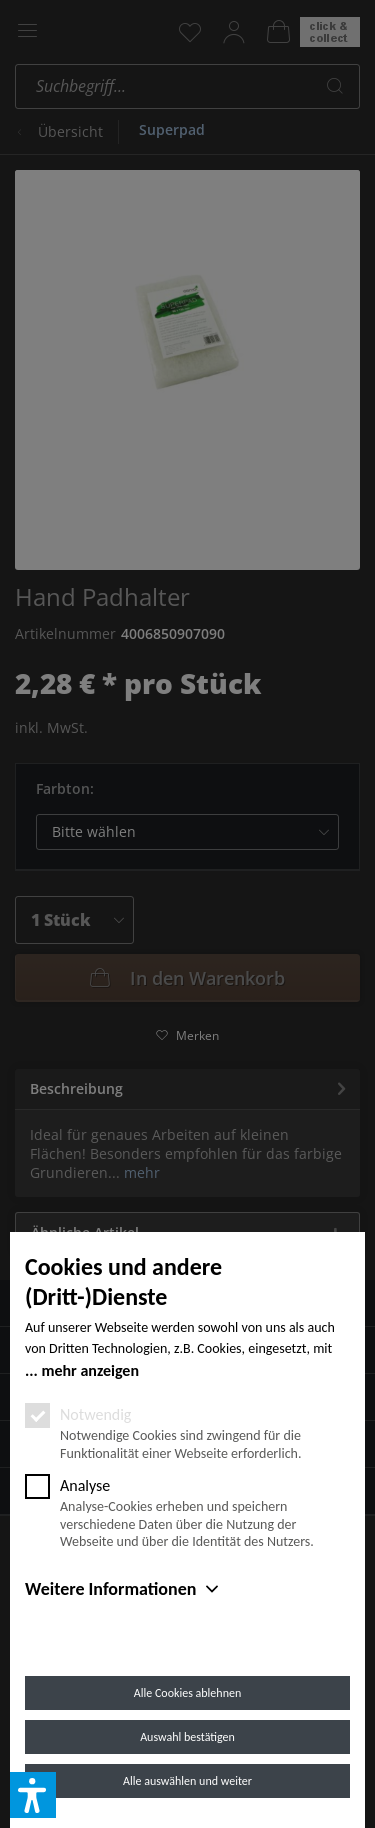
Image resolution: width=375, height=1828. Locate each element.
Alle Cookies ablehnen (187, 1693)
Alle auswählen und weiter (187, 1781)
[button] (33, 1795)
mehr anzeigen (90, 1370)
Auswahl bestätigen (187, 1737)
